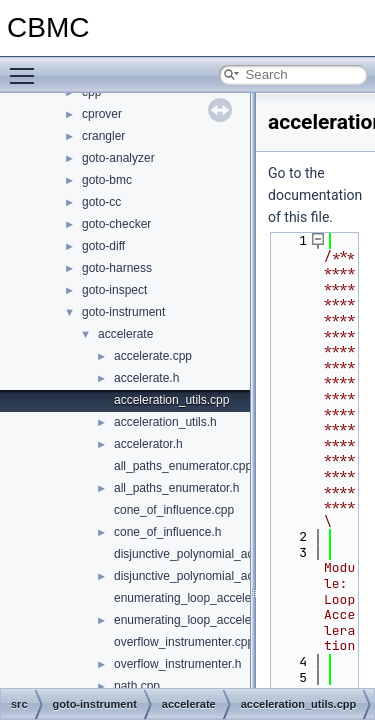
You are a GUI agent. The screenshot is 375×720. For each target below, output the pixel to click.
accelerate (125, 334)
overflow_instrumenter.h (177, 664)
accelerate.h (146, 378)
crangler (103, 136)
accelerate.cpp (153, 356)
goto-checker (116, 224)
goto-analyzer (118, 158)
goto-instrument (123, 312)
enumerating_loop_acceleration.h (202, 620)
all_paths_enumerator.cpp (183, 466)
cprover (102, 114)
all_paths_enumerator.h (176, 488)
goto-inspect (114, 290)
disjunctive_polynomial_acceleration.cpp (221, 554)
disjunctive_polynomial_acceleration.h (214, 576)
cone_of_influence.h (167, 532)
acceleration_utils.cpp (171, 400)
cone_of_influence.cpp (174, 510)
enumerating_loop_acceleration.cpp (209, 598)
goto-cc (101, 202)
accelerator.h (148, 444)
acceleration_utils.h (165, 422)
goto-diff (103, 246)
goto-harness (117, 268)
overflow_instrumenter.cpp (184, 642)
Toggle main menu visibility (27, 67)
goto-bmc (107, 180)
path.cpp (137, 686)
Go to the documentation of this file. (315, 195)
